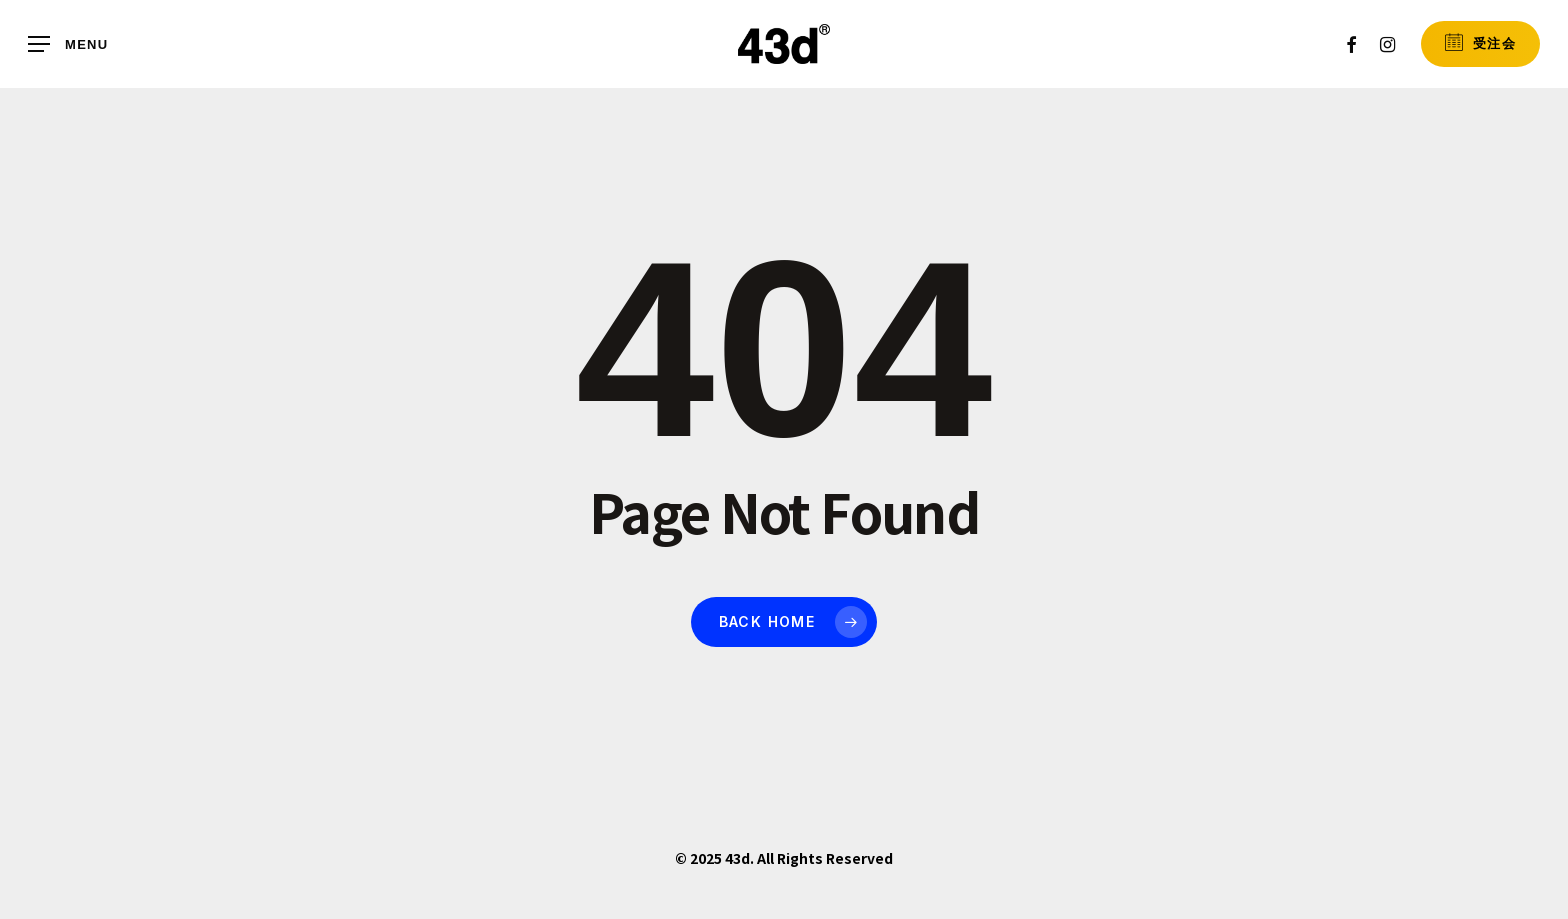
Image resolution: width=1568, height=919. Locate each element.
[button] (68, 44)
